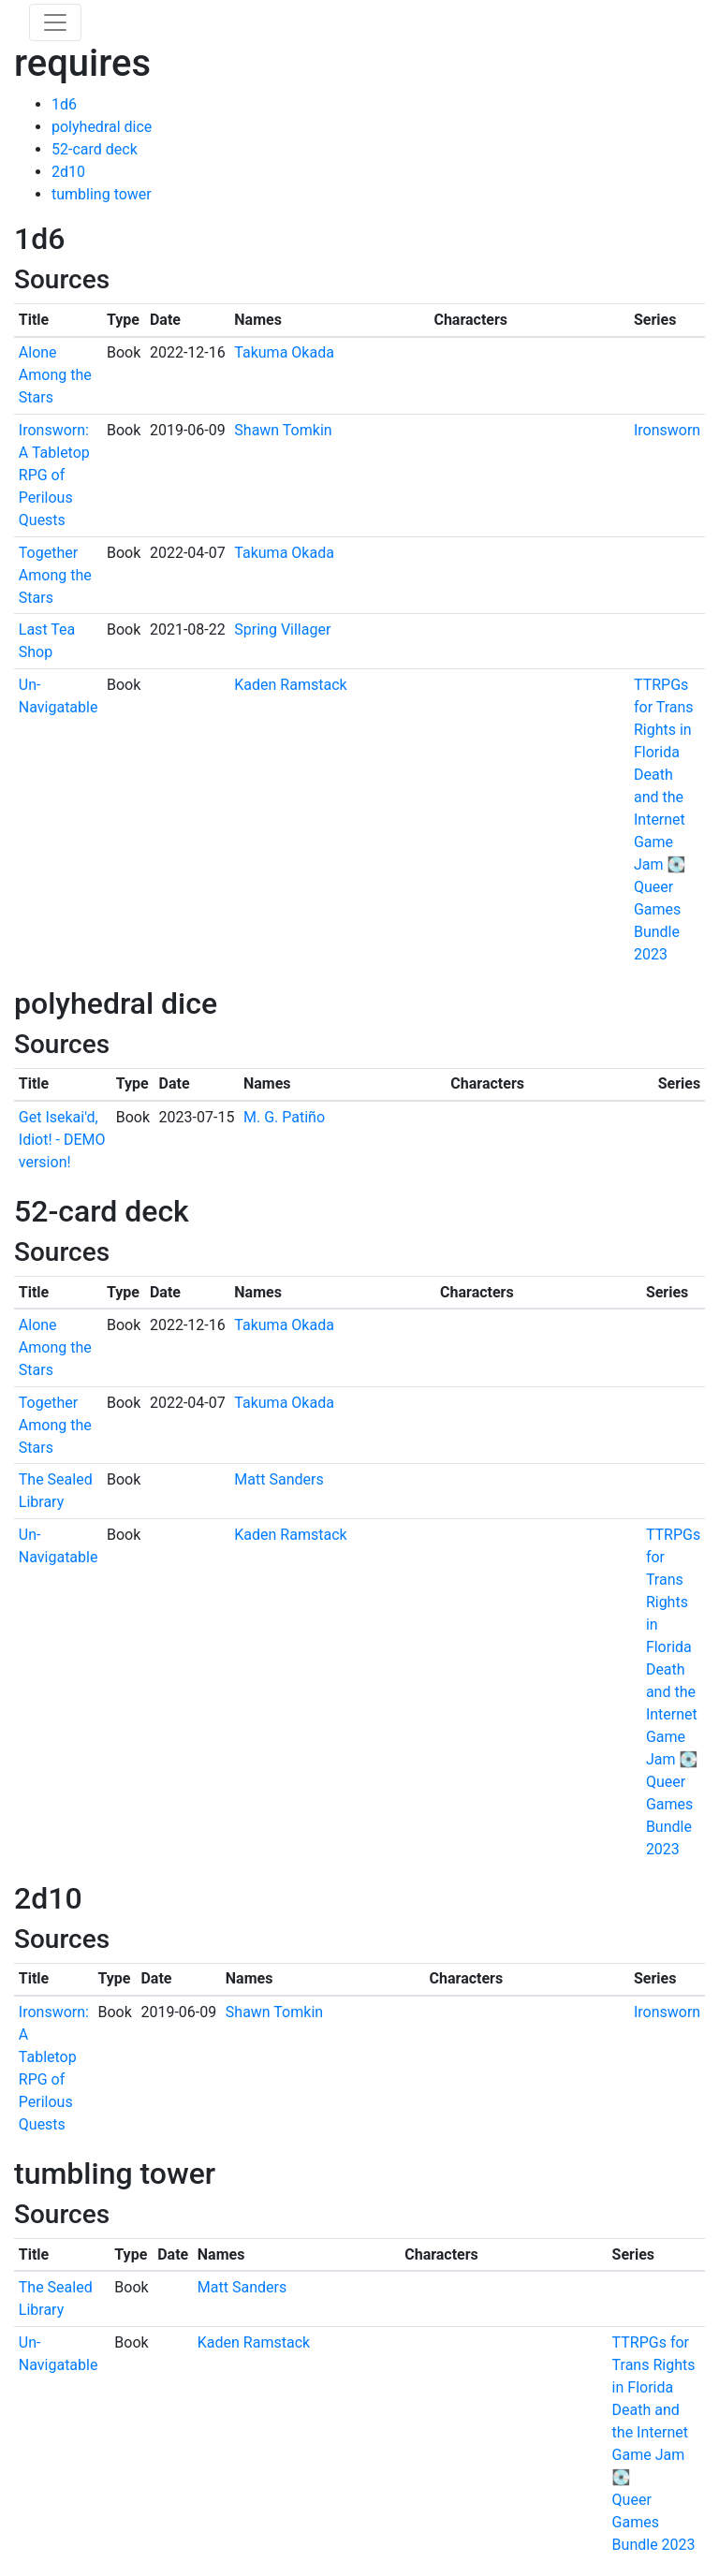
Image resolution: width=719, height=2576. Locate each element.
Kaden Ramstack (290, 685)
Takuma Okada (284, 352)
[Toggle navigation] (55, 22)
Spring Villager (282, 629)
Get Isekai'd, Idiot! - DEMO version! (62, 1139)
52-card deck (94, 149)
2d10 (68, 172)
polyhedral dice (101, 127)
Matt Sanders (278, 1479)
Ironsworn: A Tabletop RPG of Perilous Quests (54, 475)
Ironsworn (667, 430)
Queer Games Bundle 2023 (654, 2522)
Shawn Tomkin (282, 430)
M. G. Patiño (284, 1117)
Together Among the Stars (55, 575)
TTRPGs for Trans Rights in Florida (654, 2365)
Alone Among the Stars (55, 375)
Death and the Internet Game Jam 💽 (659, 819)
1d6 (64, 104)
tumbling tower (101, 194)
